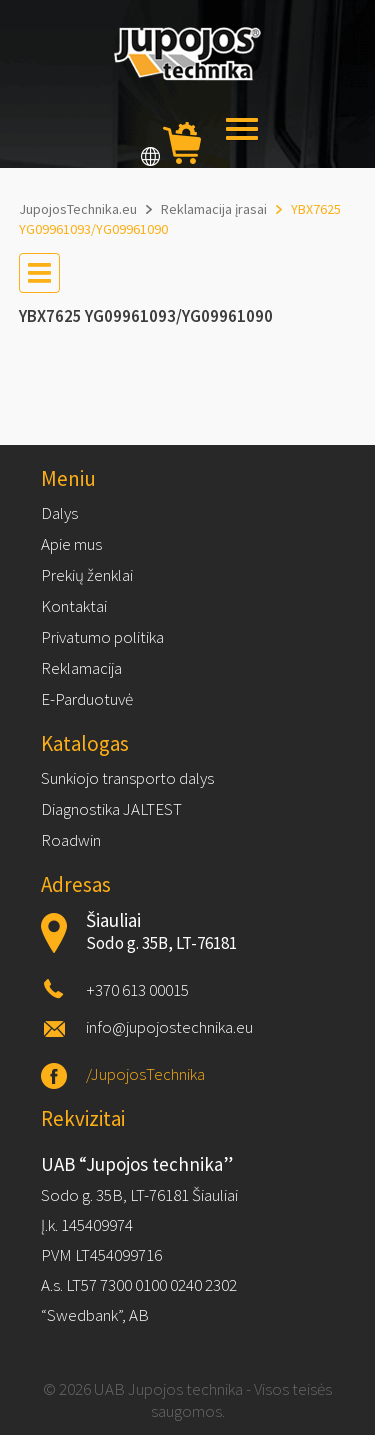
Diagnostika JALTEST (111, 809)
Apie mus (71, 544)
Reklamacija (81, 668)
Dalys (59, 513)
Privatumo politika (102, 637)
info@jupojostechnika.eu (169, 1027)
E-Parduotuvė (87, 699)
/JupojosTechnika (145, 1074)
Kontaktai (74, 606)
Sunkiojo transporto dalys (127, 778)
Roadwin (71, 840)
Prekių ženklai (87, 575)
